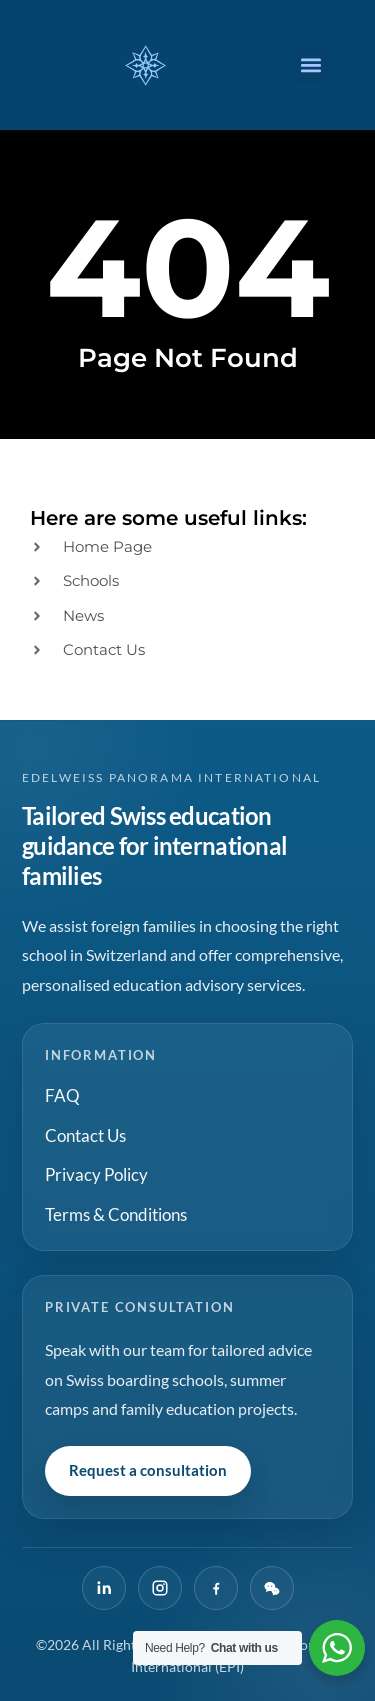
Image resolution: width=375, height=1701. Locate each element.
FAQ (62, 1095)
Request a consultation (148, 1470)
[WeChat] (272, 1588)
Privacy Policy (96, 1174)
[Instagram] (160, 1588)
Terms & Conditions (116, 1214)
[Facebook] (216, 1588)
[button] (311, 65)
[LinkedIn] (104, 1588)
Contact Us (85, 1135)
